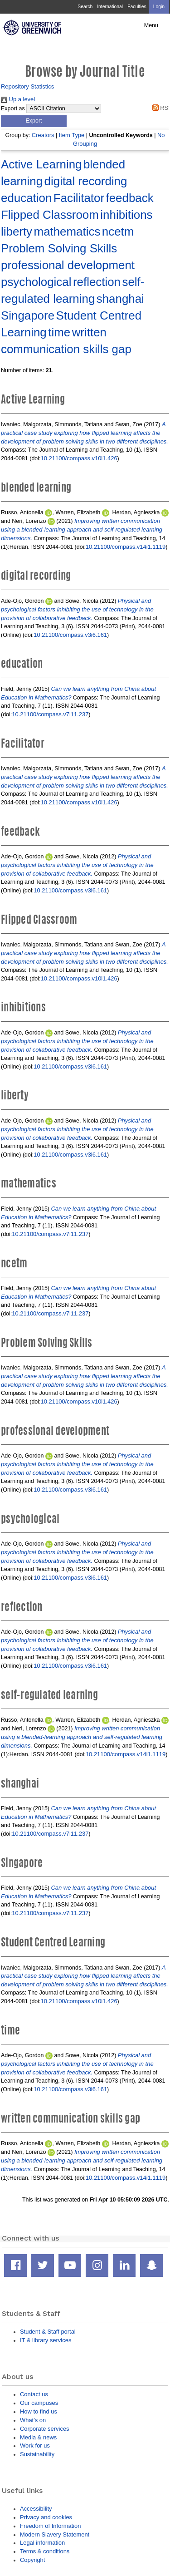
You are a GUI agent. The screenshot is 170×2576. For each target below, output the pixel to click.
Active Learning (41, 164)
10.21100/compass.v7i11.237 (50, 714)
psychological (36, 282)
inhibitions (126, 214)
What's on (33, 2420)
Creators (43, 135)
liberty (16, 231)
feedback (130, 198)
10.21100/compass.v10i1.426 (79, 458)
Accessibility (36, 2508)
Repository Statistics (27, 86)
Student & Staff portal (48, 2331)
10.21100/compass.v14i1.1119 (125, 546)
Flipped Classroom (50, 214)
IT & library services (45, 2340)
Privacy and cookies (46, 2517)
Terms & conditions (44, 2551)
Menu (151, 25)
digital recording (85, 181)
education (26, 198)
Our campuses (39, 2402)
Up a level (18, 99)
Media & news (38, 2437)
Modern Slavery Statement (54, 2534)
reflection (97, 282)
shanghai (120, 298)
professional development (68, 265)
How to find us (38, 2411)
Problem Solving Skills (59, 248)
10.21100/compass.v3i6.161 (70, 634)
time (59, 332)
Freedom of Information (50, 2525)
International (110, 6)
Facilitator (78, 198)
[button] (34, 121)
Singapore (27, 315)
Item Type (72, 135)
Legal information (42, 2542)
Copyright (32, 2559)
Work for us (35, 2445)
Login (159, 6)
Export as (13, 108)
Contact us (34, 2394)
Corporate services (44, 2428)
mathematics (67, 231)
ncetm (118, 231)
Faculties (136, 6)
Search (85, 6)
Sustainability (37, 2454)
